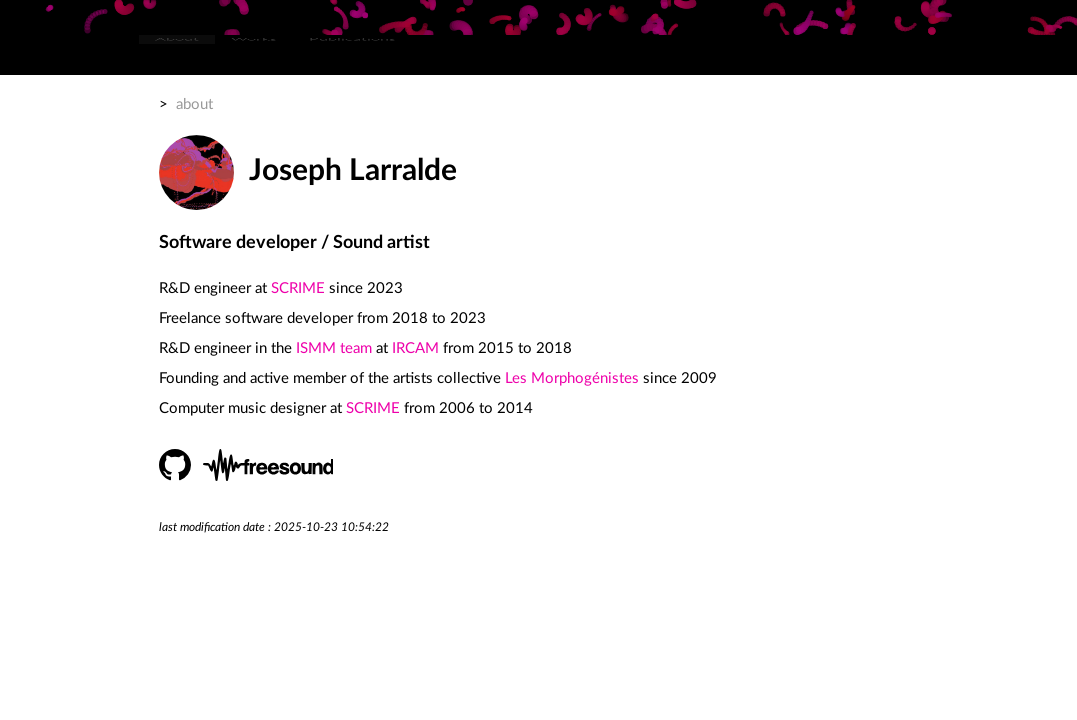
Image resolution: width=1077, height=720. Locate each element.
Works (254, 55)
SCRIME (298, 288)
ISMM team (334, 348)
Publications (352, 55)
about (194, 104)
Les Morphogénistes (572, 378)
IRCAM (415, 348)
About (177, 55)
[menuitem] (177, 55)
